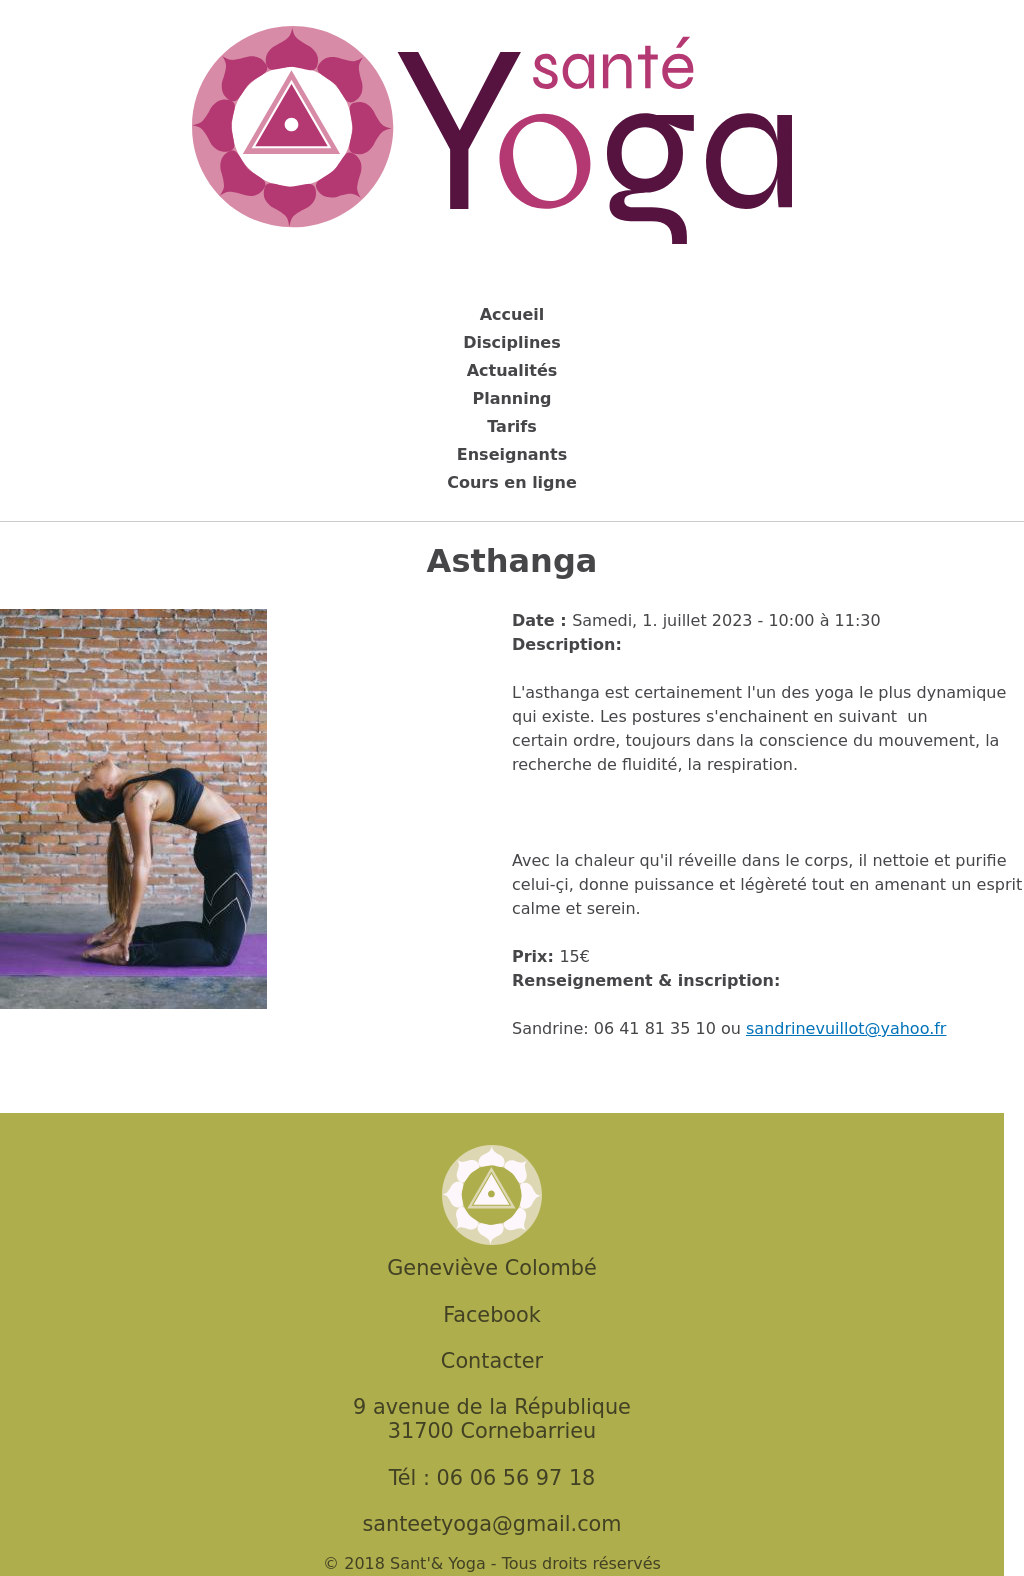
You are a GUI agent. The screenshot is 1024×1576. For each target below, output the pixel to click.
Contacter (492, 1361)
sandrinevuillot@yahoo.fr (846, 1028)
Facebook (492, 1315)
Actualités (512, 370)
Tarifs (512, 426)
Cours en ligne (512, 482)
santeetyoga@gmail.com (491, 1524)
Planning (511, 398)
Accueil (512, 314)
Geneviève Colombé (491, 1268)
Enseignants (512, 454)
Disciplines (511, 342)
